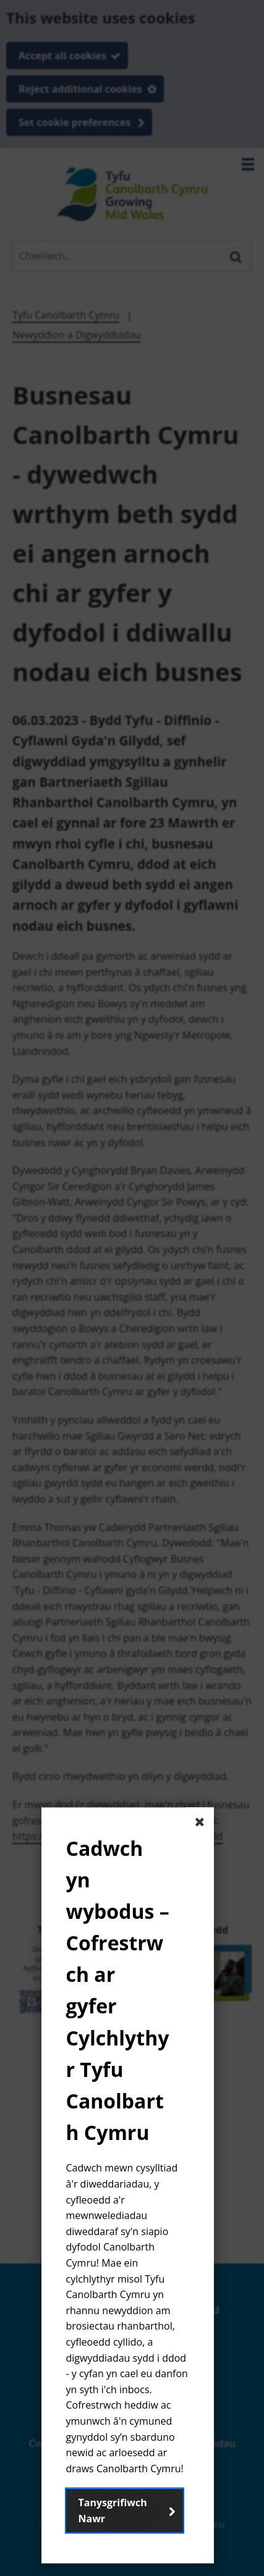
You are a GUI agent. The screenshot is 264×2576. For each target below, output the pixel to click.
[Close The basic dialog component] (199, 1821)
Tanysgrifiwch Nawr (113, 2510)
